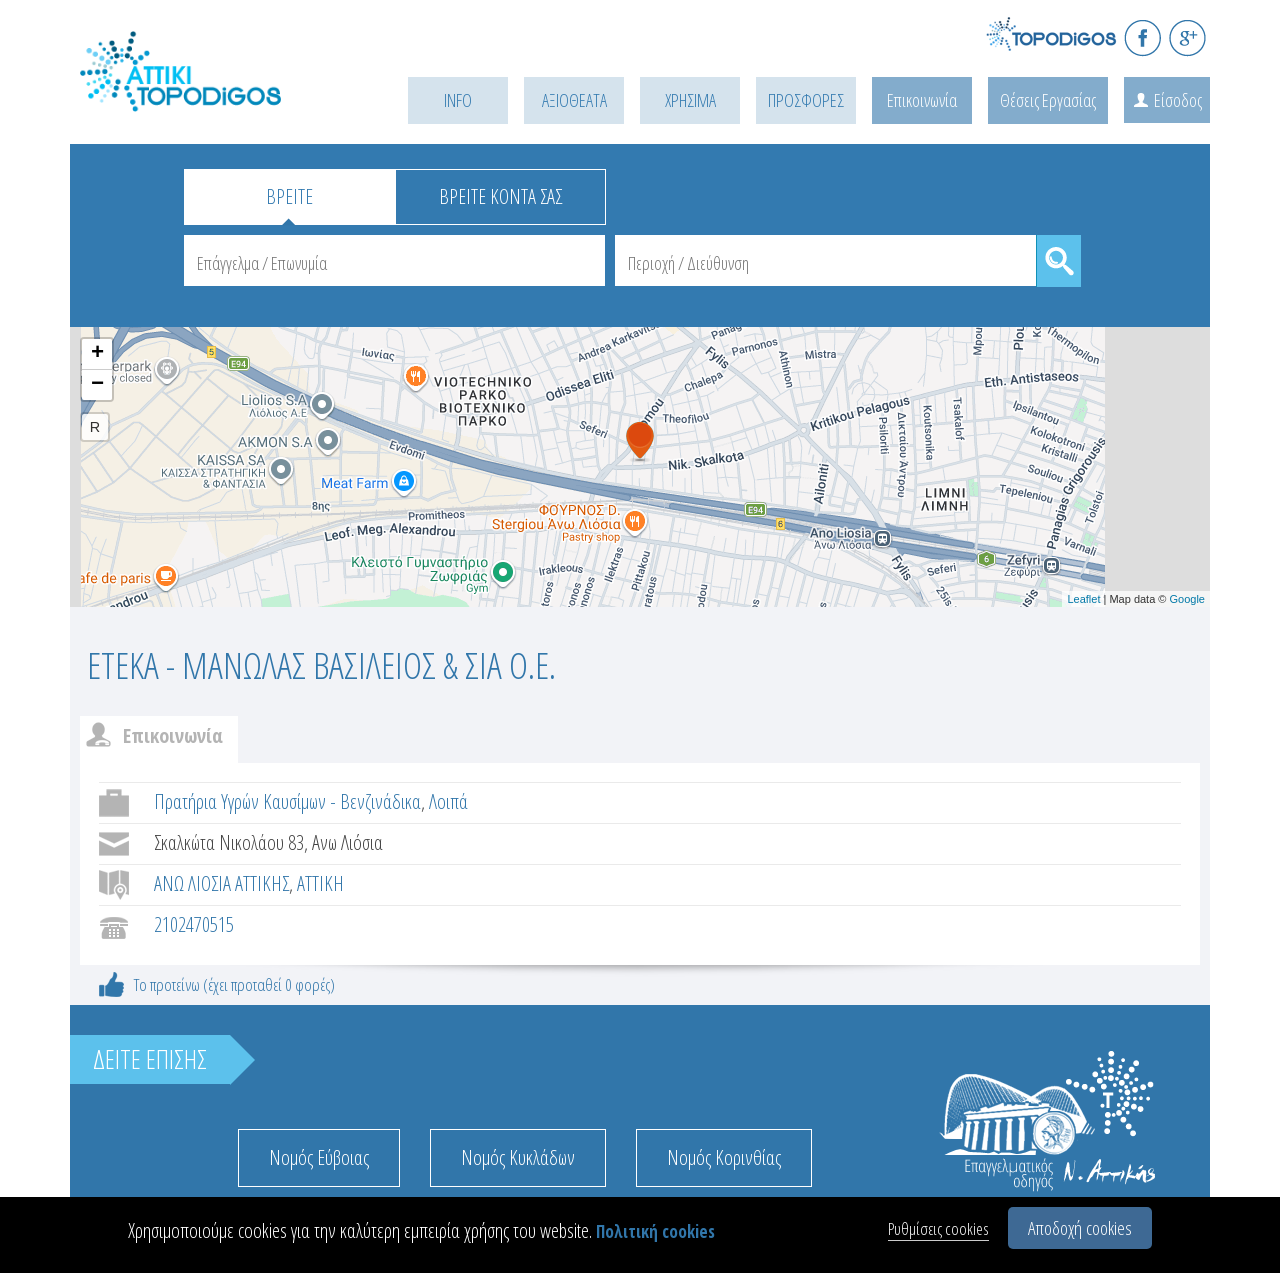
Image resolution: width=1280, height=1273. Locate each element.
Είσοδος (1178, 100)
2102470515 (194, 924)
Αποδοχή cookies (1080, 1228)
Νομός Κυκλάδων (518, 1157)
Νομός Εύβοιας (319, 1157)
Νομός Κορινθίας (724, 1157)
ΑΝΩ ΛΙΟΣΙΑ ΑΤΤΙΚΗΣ (221, 883)
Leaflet (1083, 599)
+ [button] (97, 354)
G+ (1187, 37)
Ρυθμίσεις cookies (938, 1228)
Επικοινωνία (922, 100)
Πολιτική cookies (655, 1231)
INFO (458, 100)
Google (1187, 599)
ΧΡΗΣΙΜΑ (690, 100)
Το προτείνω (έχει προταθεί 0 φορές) (234, 984)
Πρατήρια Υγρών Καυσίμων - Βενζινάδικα (287, 801)
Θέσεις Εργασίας (1048, 100)
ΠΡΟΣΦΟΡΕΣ (806, 100)
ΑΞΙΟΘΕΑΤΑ (574, 100)
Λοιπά (448, 801)
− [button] (97, 385)
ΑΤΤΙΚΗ (320, 883)
